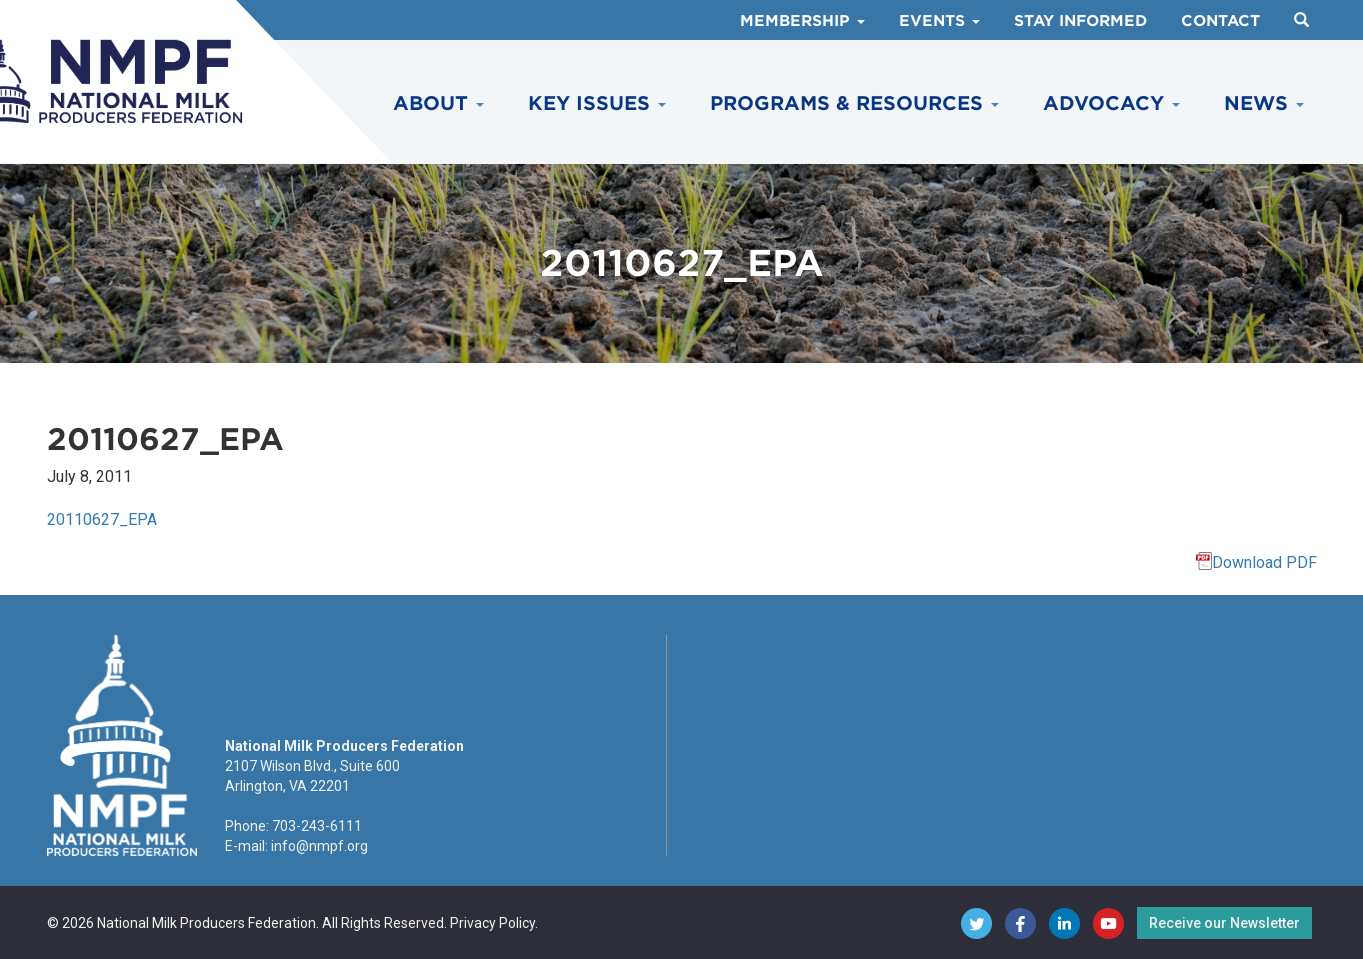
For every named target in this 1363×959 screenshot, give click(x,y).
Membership (802, 21)
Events (939, 21)
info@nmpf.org (319, 846)
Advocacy (1111, 103)
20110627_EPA (102, 519)
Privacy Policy (492, 923)
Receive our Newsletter (1224, 923)
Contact (1220, 21)
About (438, 103)
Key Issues (597, 103)
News (1264, 103)
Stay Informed (1080, 21)
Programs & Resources (854, 103)
